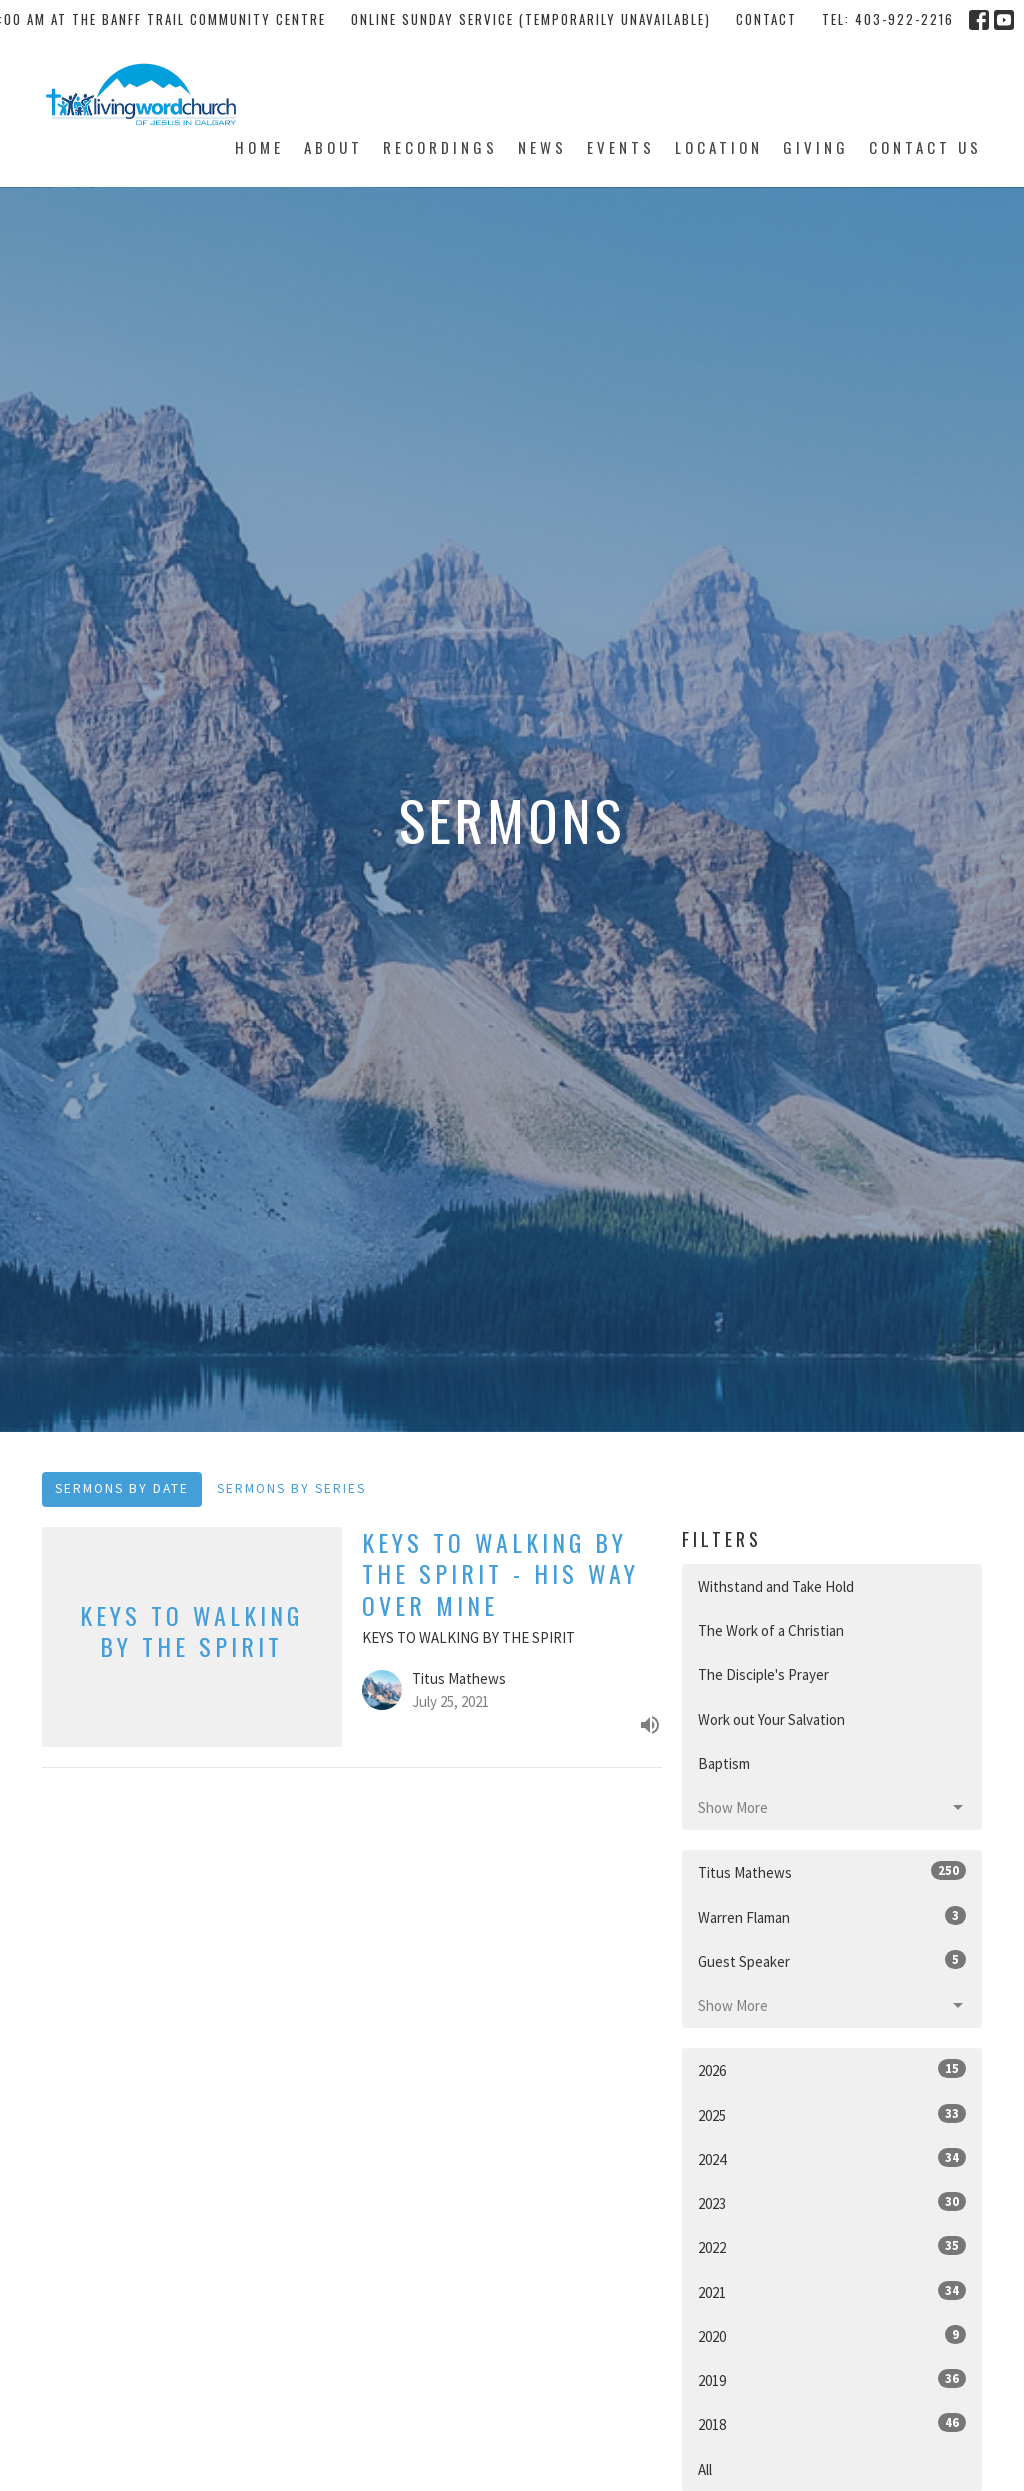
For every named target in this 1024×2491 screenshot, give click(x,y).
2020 (832, 2335)
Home (259, 147)
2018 (832, 2423)
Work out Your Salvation (771, 1719)
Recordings (440, 147)
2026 (832, 2069)
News (542, 147)
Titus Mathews (832, 1871)
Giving (816, 147)
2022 (832, 2246)
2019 (832, 2379)
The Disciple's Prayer (763, 1674)
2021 (832, 2291)
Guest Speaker (832, 1960)
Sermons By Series (291, 1488)
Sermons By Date (122, 1488)
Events (621, 147)
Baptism (724, 1763)
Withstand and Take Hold (776, 1586)
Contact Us (925, 147)
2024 (832, 2158)
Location (719, 147)
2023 (832, 2202)
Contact (766, 19)
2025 (832, 2114)
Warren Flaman (832, 1916)
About (333, 147)
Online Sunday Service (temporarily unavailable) (531, 19)
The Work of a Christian (771, 1630)
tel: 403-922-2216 (888, 19)
